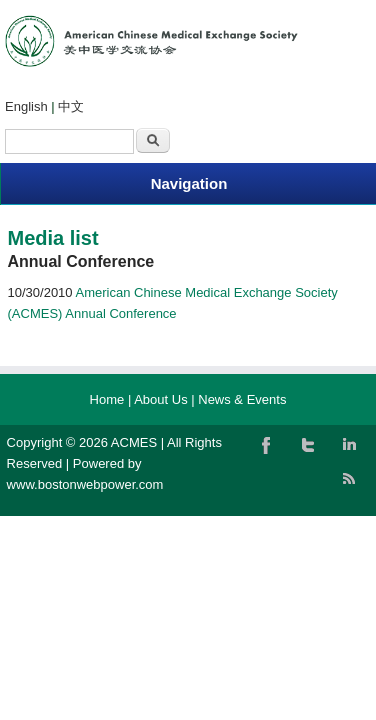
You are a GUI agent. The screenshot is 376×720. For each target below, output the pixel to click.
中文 (71, 106)
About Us (160, 399)
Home (107, 399)
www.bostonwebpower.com (85, 484)
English (26, 106)
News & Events (242, 399)
